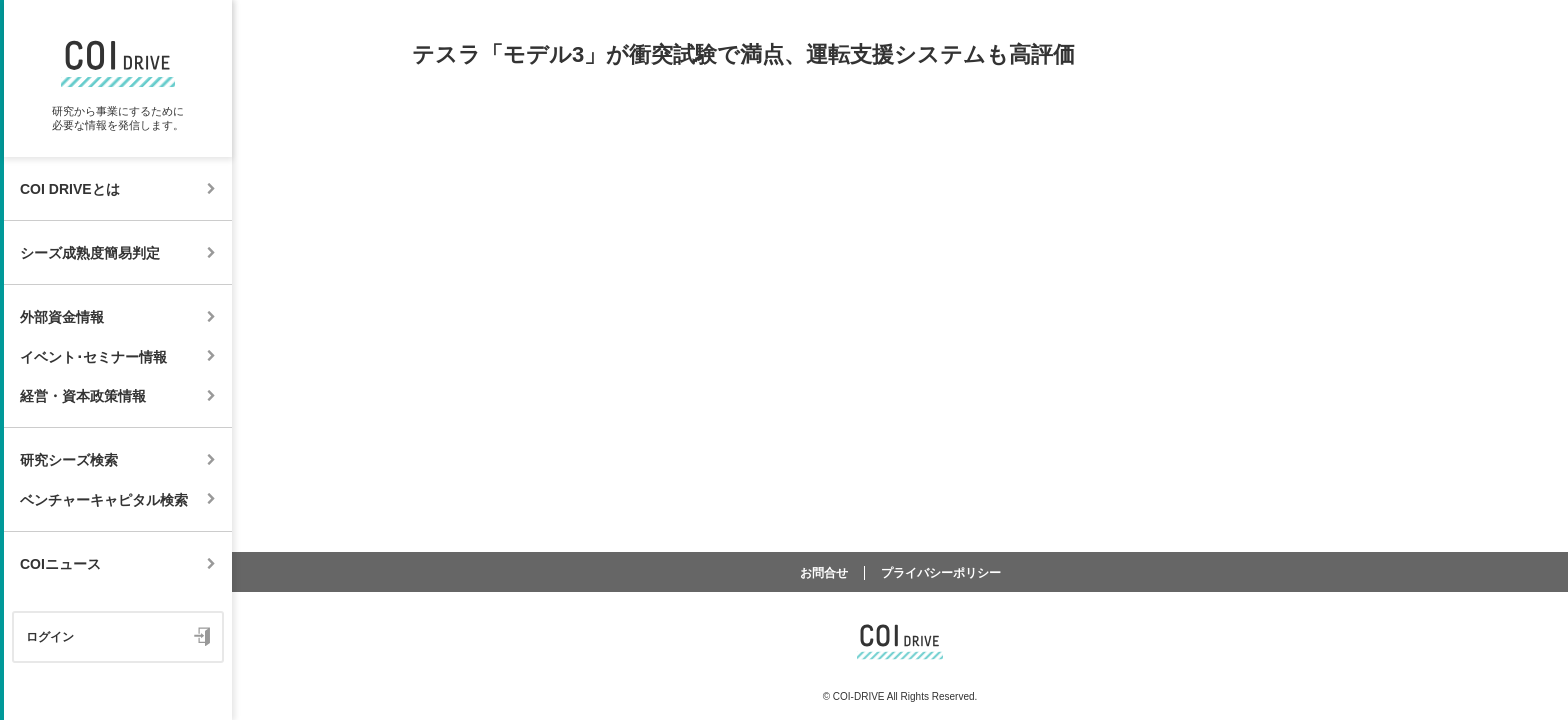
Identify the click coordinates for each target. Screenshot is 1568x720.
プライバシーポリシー (941, 573)
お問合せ (824, 573)
